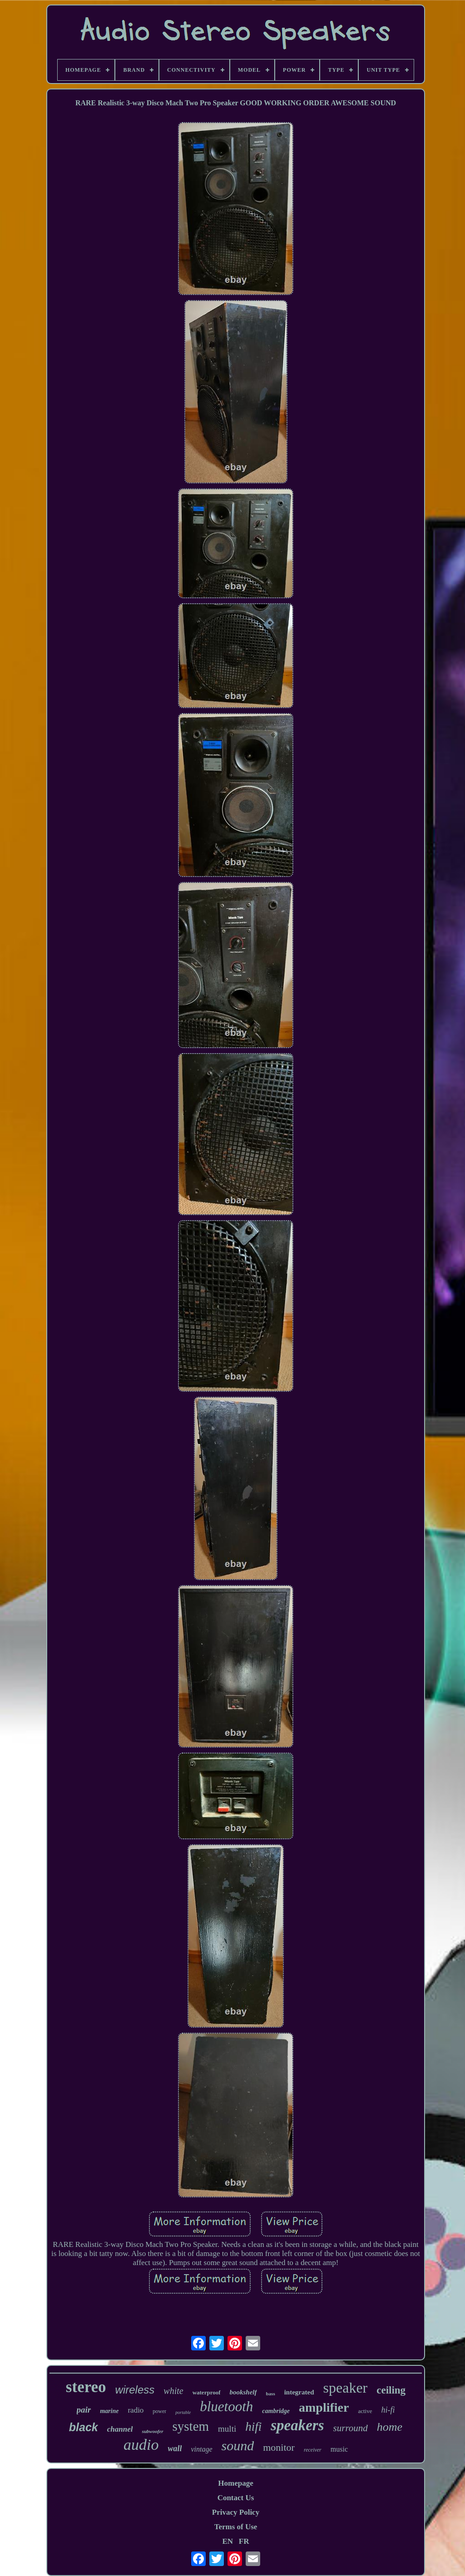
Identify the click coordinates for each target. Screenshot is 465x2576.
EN (227, 2541)
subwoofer (152, 2431)
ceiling (391, 2390)
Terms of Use (235, 2526)
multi (227, 2428)
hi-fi (388, 2409)
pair (84, 2409)
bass (270, 2393)
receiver (313, 2450)
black (83, 2427)
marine (109, 2411)
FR (244, 2541)
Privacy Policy (235, 2512)
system (191, 2426)
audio (141, 2444)
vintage (201, 2449)
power (159, 2411)
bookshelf (243, 2392)
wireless (135, 2390)
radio (135, 2410)
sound (238, 2445)
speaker (345, 2387)
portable (183, 2412)
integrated (299, 2392)
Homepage (235, 2483)
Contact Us (236, 2497)
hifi (253, 2426)
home (389, 2426)
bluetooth (226, 2406)
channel (120, 2429)
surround (350, 2428)
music (339, 2449)
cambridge (276, 2411)
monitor (279, 2447)
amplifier (324, 2407)
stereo (86, 2387)
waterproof (207, 2392)
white (173, 2391)
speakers (297, 2425)
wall (175, 2448)
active (365, 2411)
